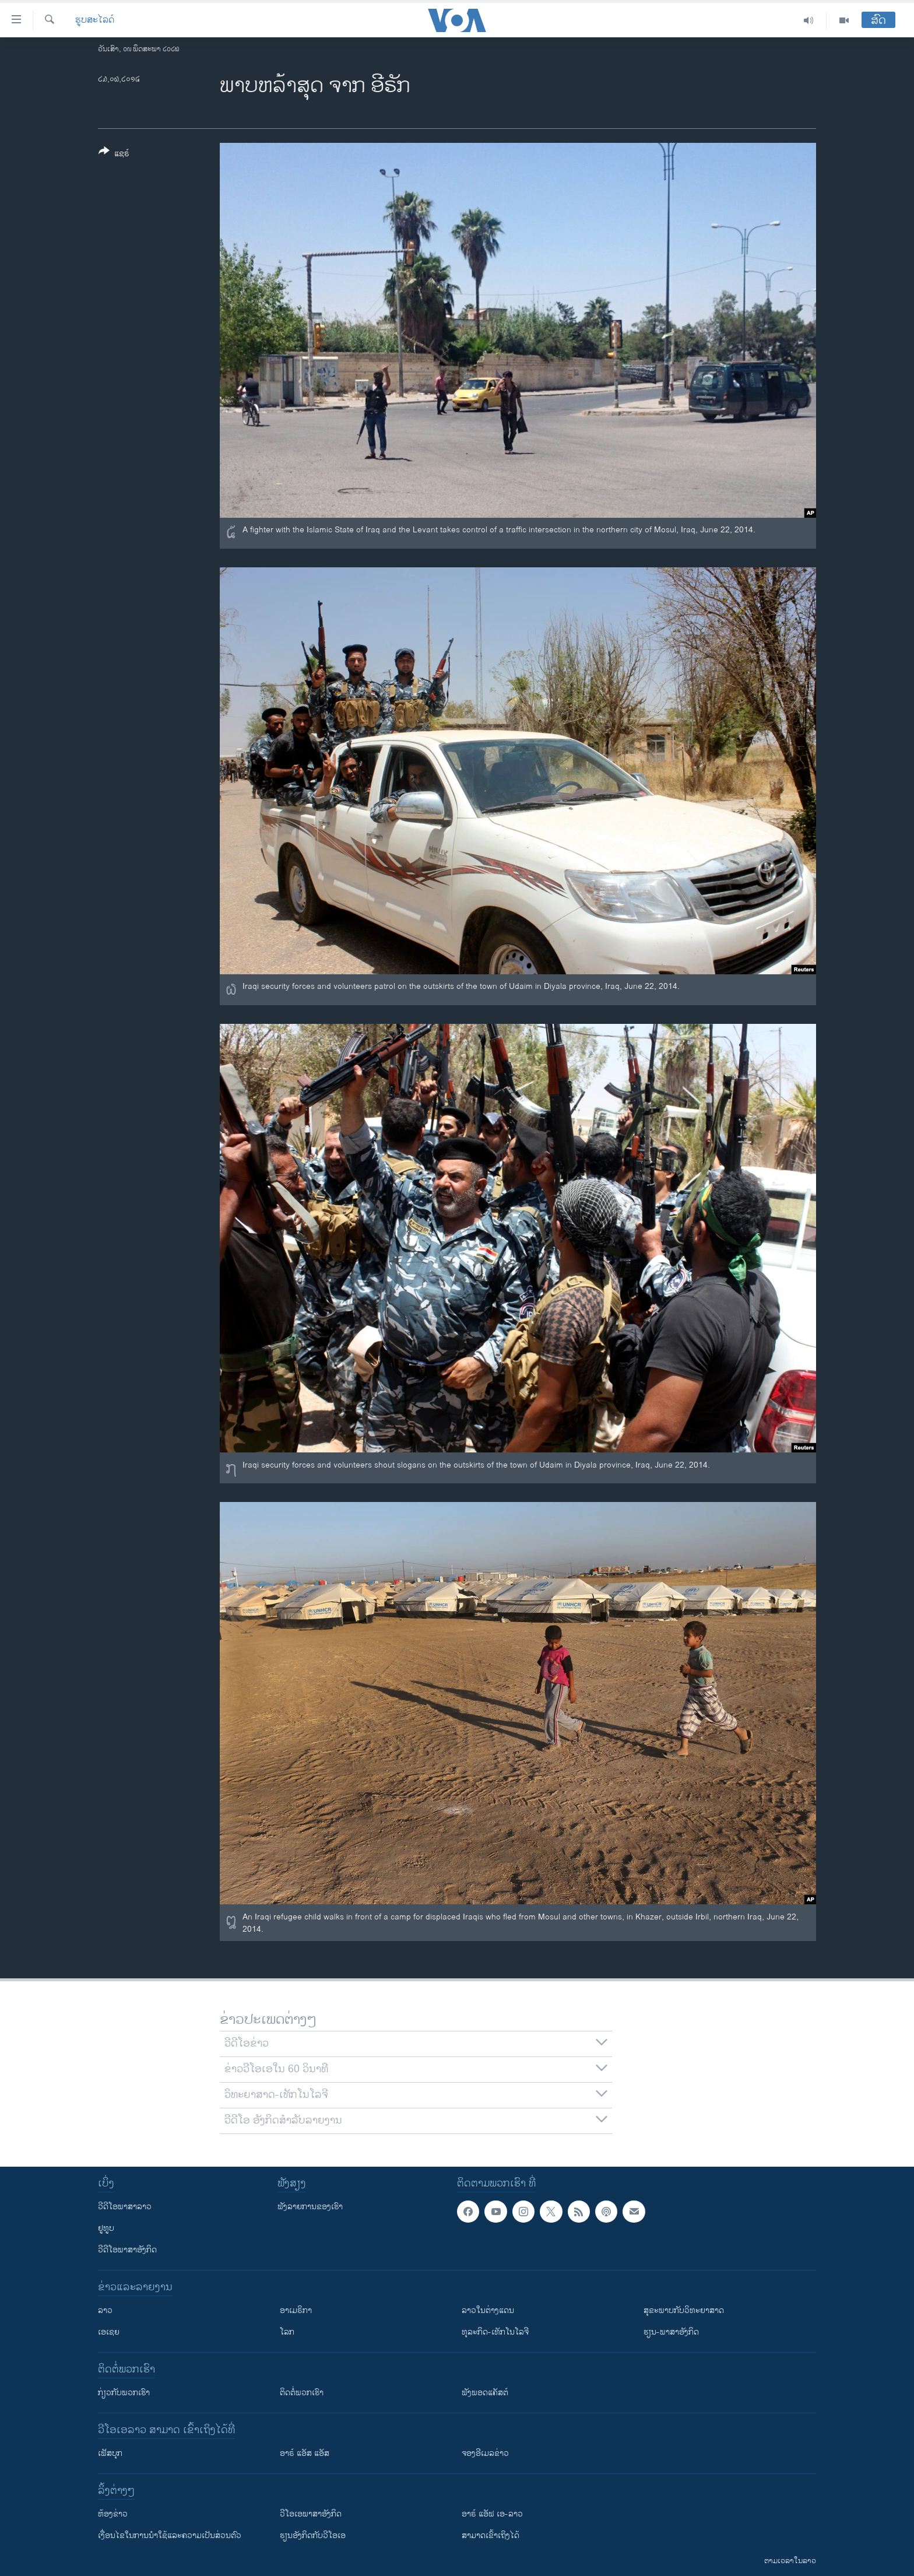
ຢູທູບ (106, 2228)
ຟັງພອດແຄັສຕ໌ (485, 2393)
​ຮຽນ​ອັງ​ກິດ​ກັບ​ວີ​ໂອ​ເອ (313, 2535)
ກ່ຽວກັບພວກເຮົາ (124, 2393)
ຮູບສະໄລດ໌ (94, 20)
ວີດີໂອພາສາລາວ (125, 2207)
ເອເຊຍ (108, 2332)
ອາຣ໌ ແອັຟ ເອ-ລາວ (492, 2514)
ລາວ (105, 2310)
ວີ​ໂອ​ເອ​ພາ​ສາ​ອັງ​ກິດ (311, 2514)
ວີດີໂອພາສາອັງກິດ (127, 2250)
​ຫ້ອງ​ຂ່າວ (113, 2514)
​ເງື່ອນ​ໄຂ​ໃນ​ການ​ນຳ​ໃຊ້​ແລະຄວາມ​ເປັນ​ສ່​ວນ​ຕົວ (169, 2535)
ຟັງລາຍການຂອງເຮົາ (310, 2207)
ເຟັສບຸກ (110, 2453)
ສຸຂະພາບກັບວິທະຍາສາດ (684, 2310)
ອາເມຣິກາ (296, 2310)
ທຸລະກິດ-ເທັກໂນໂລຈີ (495, 2332)
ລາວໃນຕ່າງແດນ (488, 2310)
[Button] (114, 154)
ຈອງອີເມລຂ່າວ (485, 2453)
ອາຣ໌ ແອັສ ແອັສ (304, 2453)
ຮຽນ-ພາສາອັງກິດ (671, 2332)
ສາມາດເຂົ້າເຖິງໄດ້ (490, 2535)
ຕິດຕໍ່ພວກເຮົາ (302, 2393)
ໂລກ (287, 2332)
